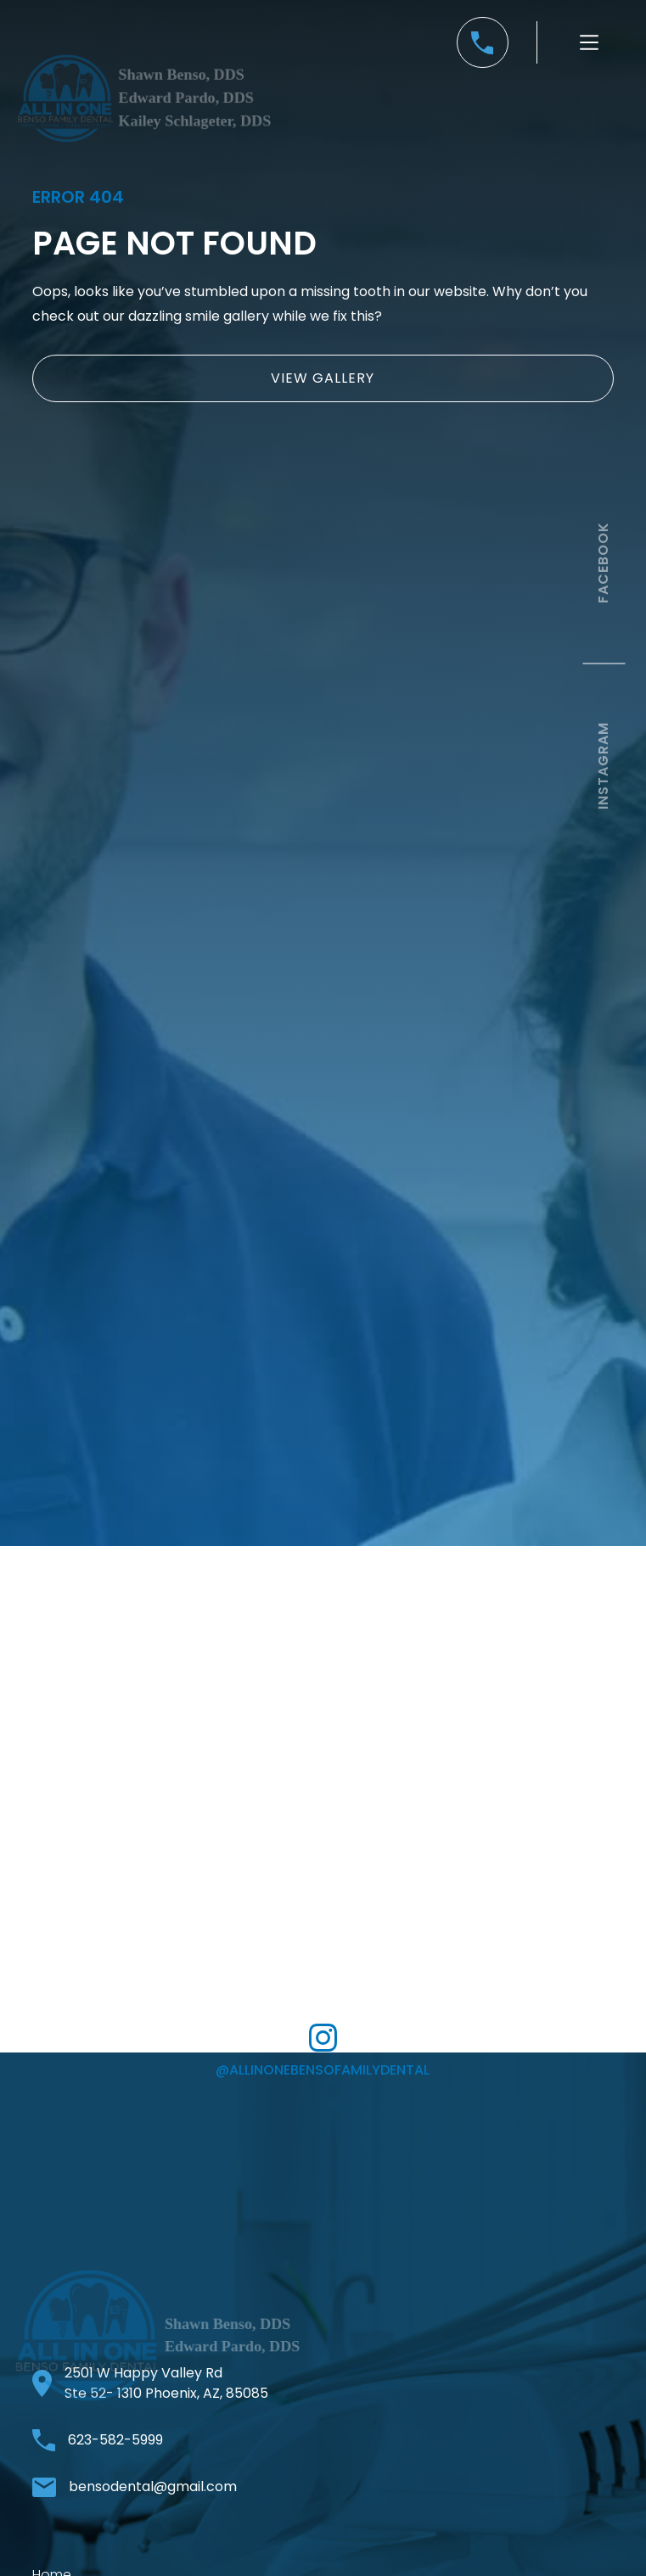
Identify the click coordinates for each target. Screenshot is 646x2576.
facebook (603, 562)
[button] (589, 42)
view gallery (322, 378)
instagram (603, 765)
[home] (145, 118)
